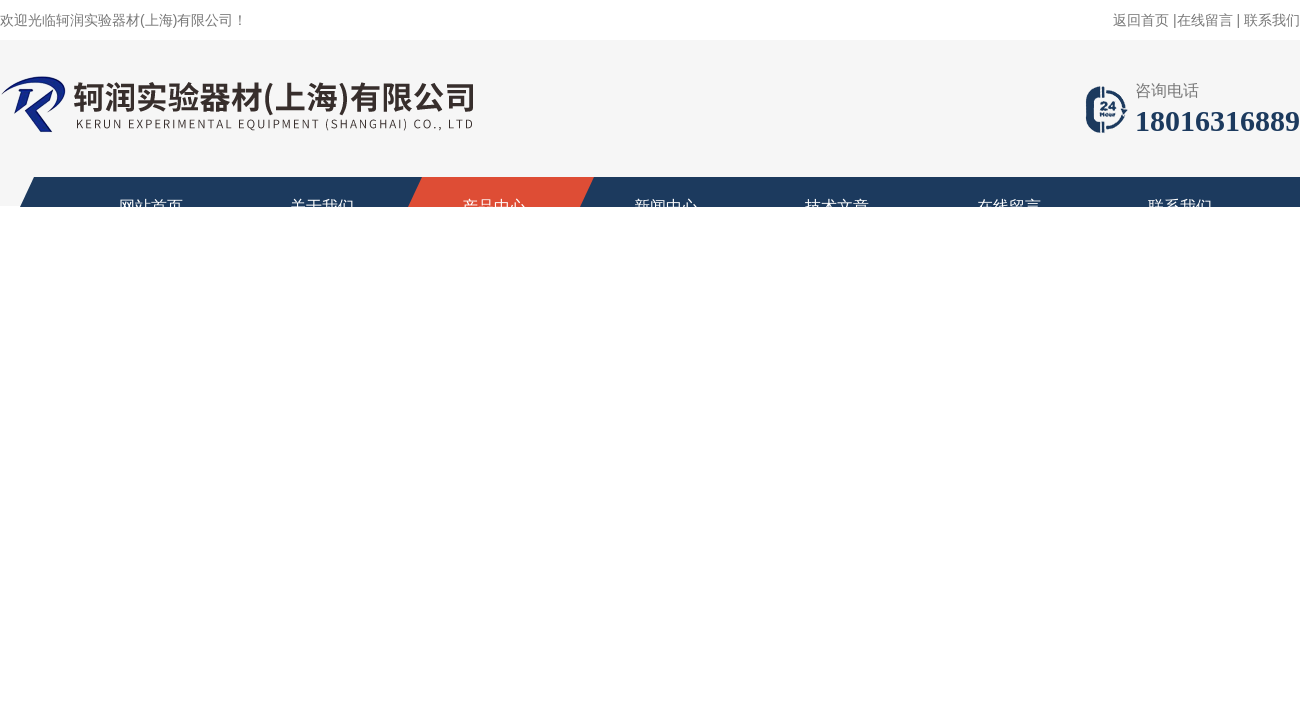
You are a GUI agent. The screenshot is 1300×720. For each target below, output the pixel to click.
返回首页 (1141, 20)
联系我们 (1272, 20)
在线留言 (1205, 20)
